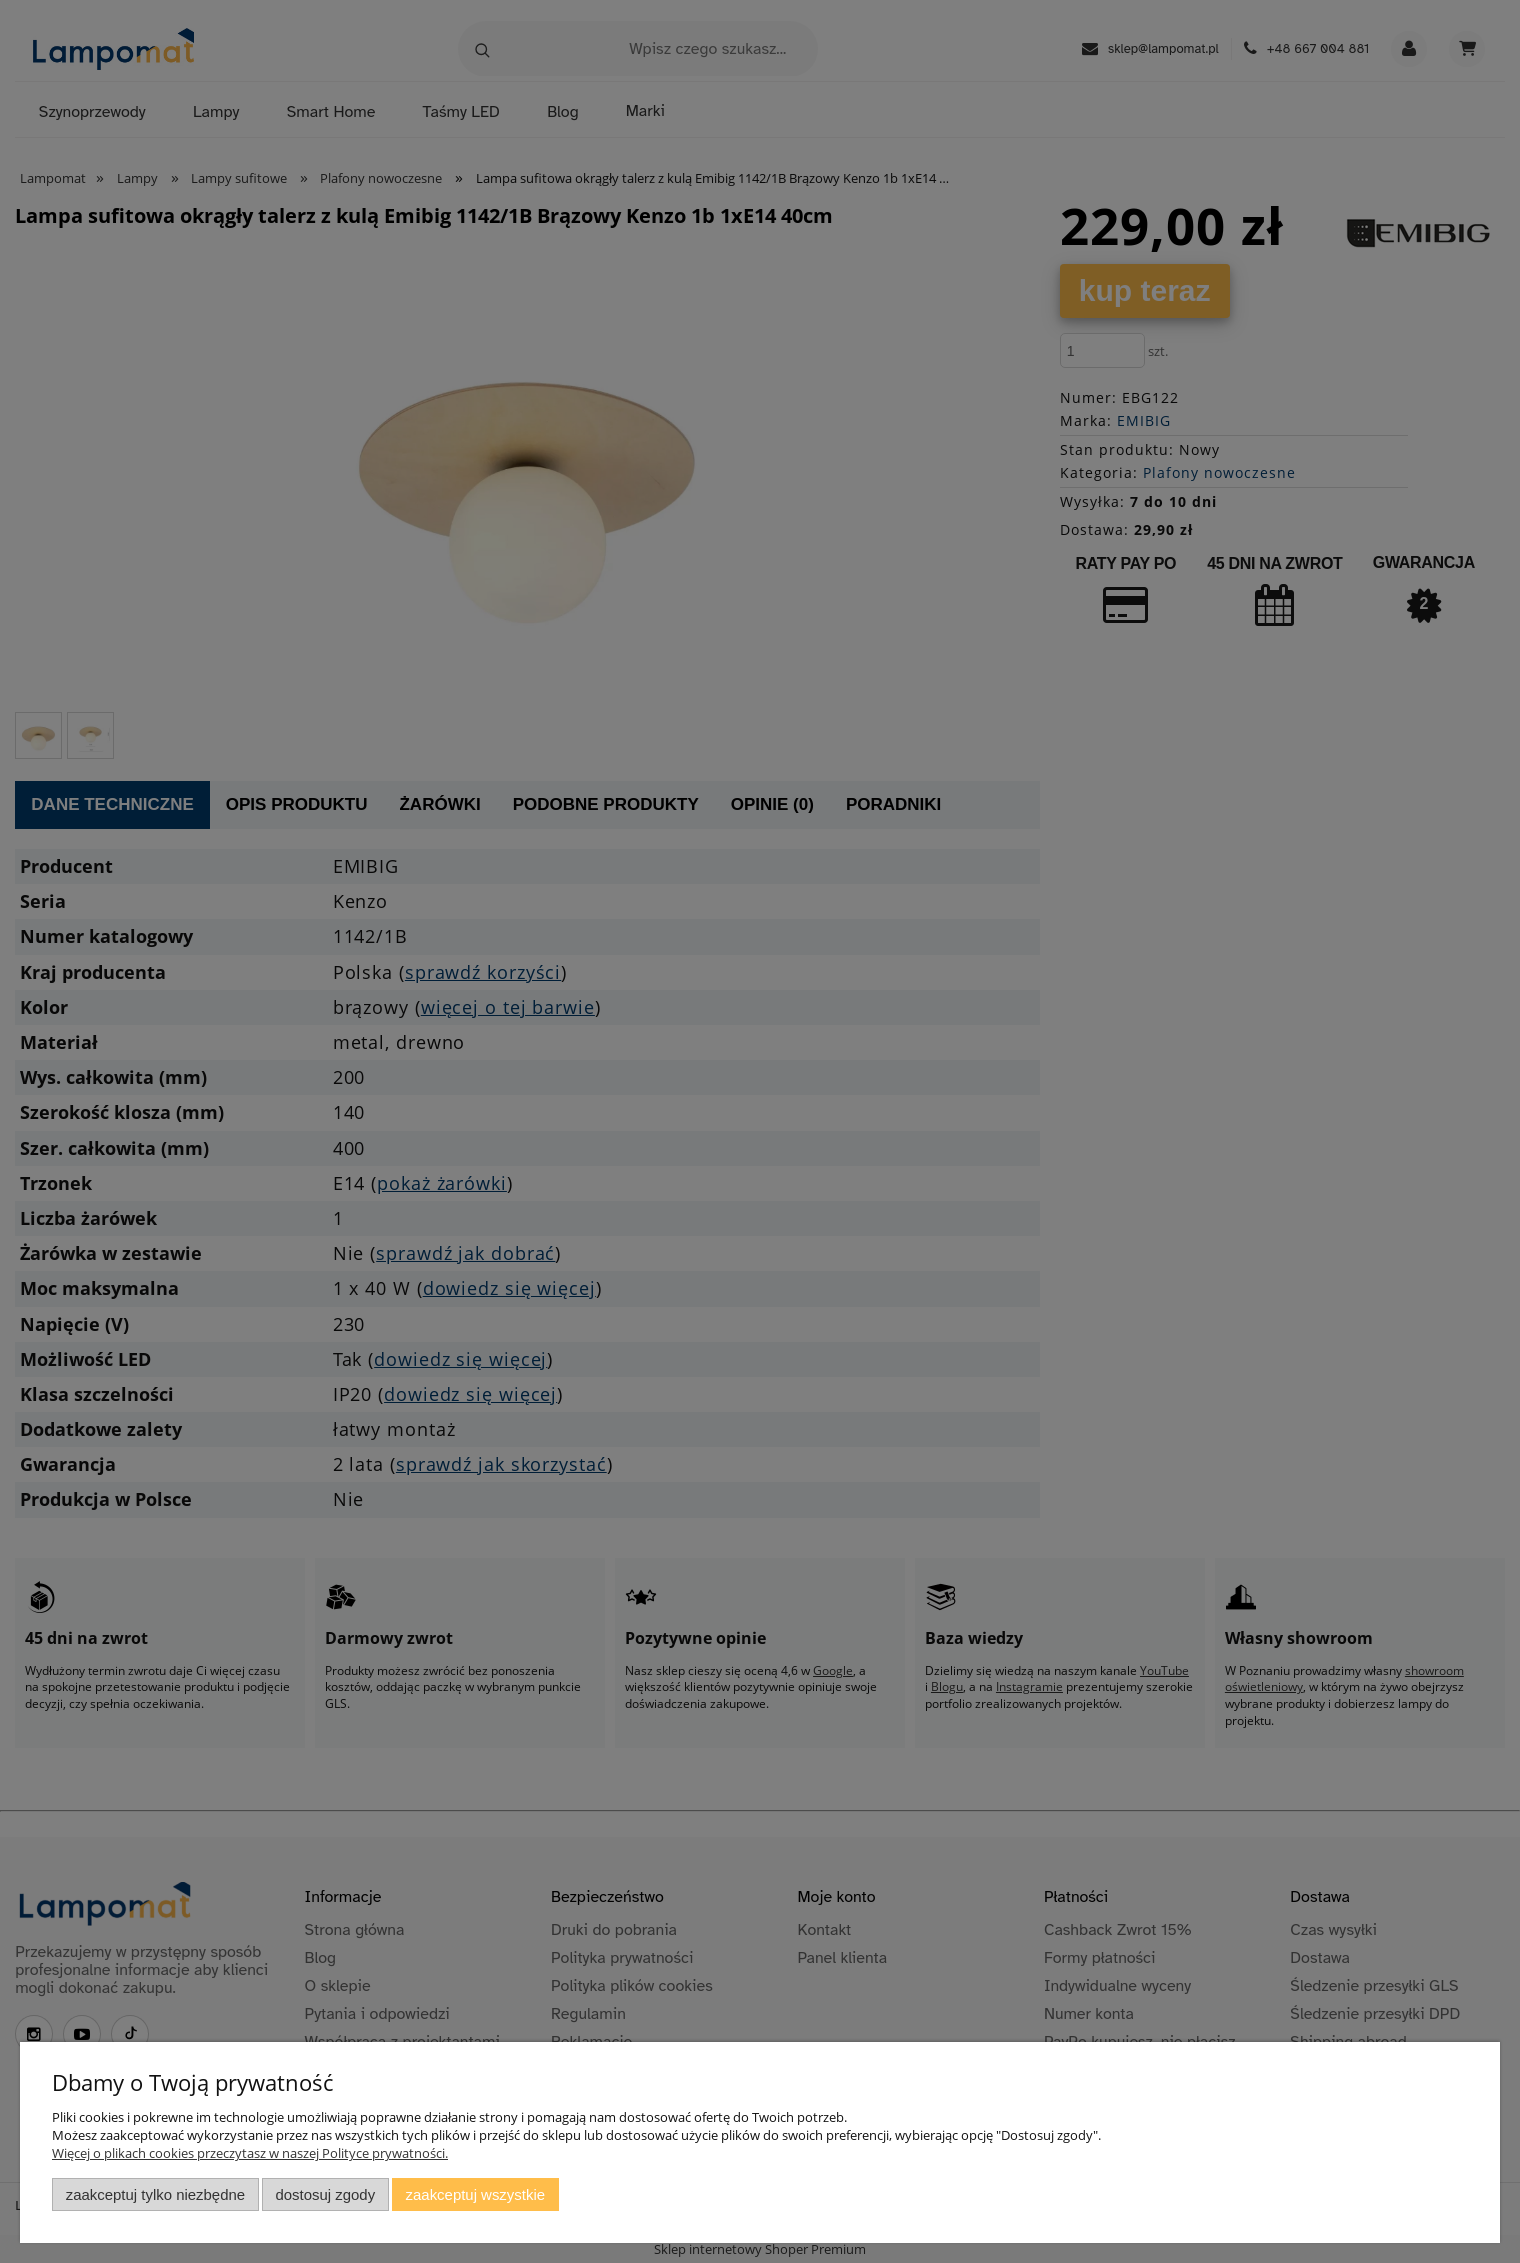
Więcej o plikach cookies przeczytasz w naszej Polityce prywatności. (250, 2153)
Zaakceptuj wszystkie (475, 2194)
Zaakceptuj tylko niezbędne (155, 2194)
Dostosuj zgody (325, 2194)
